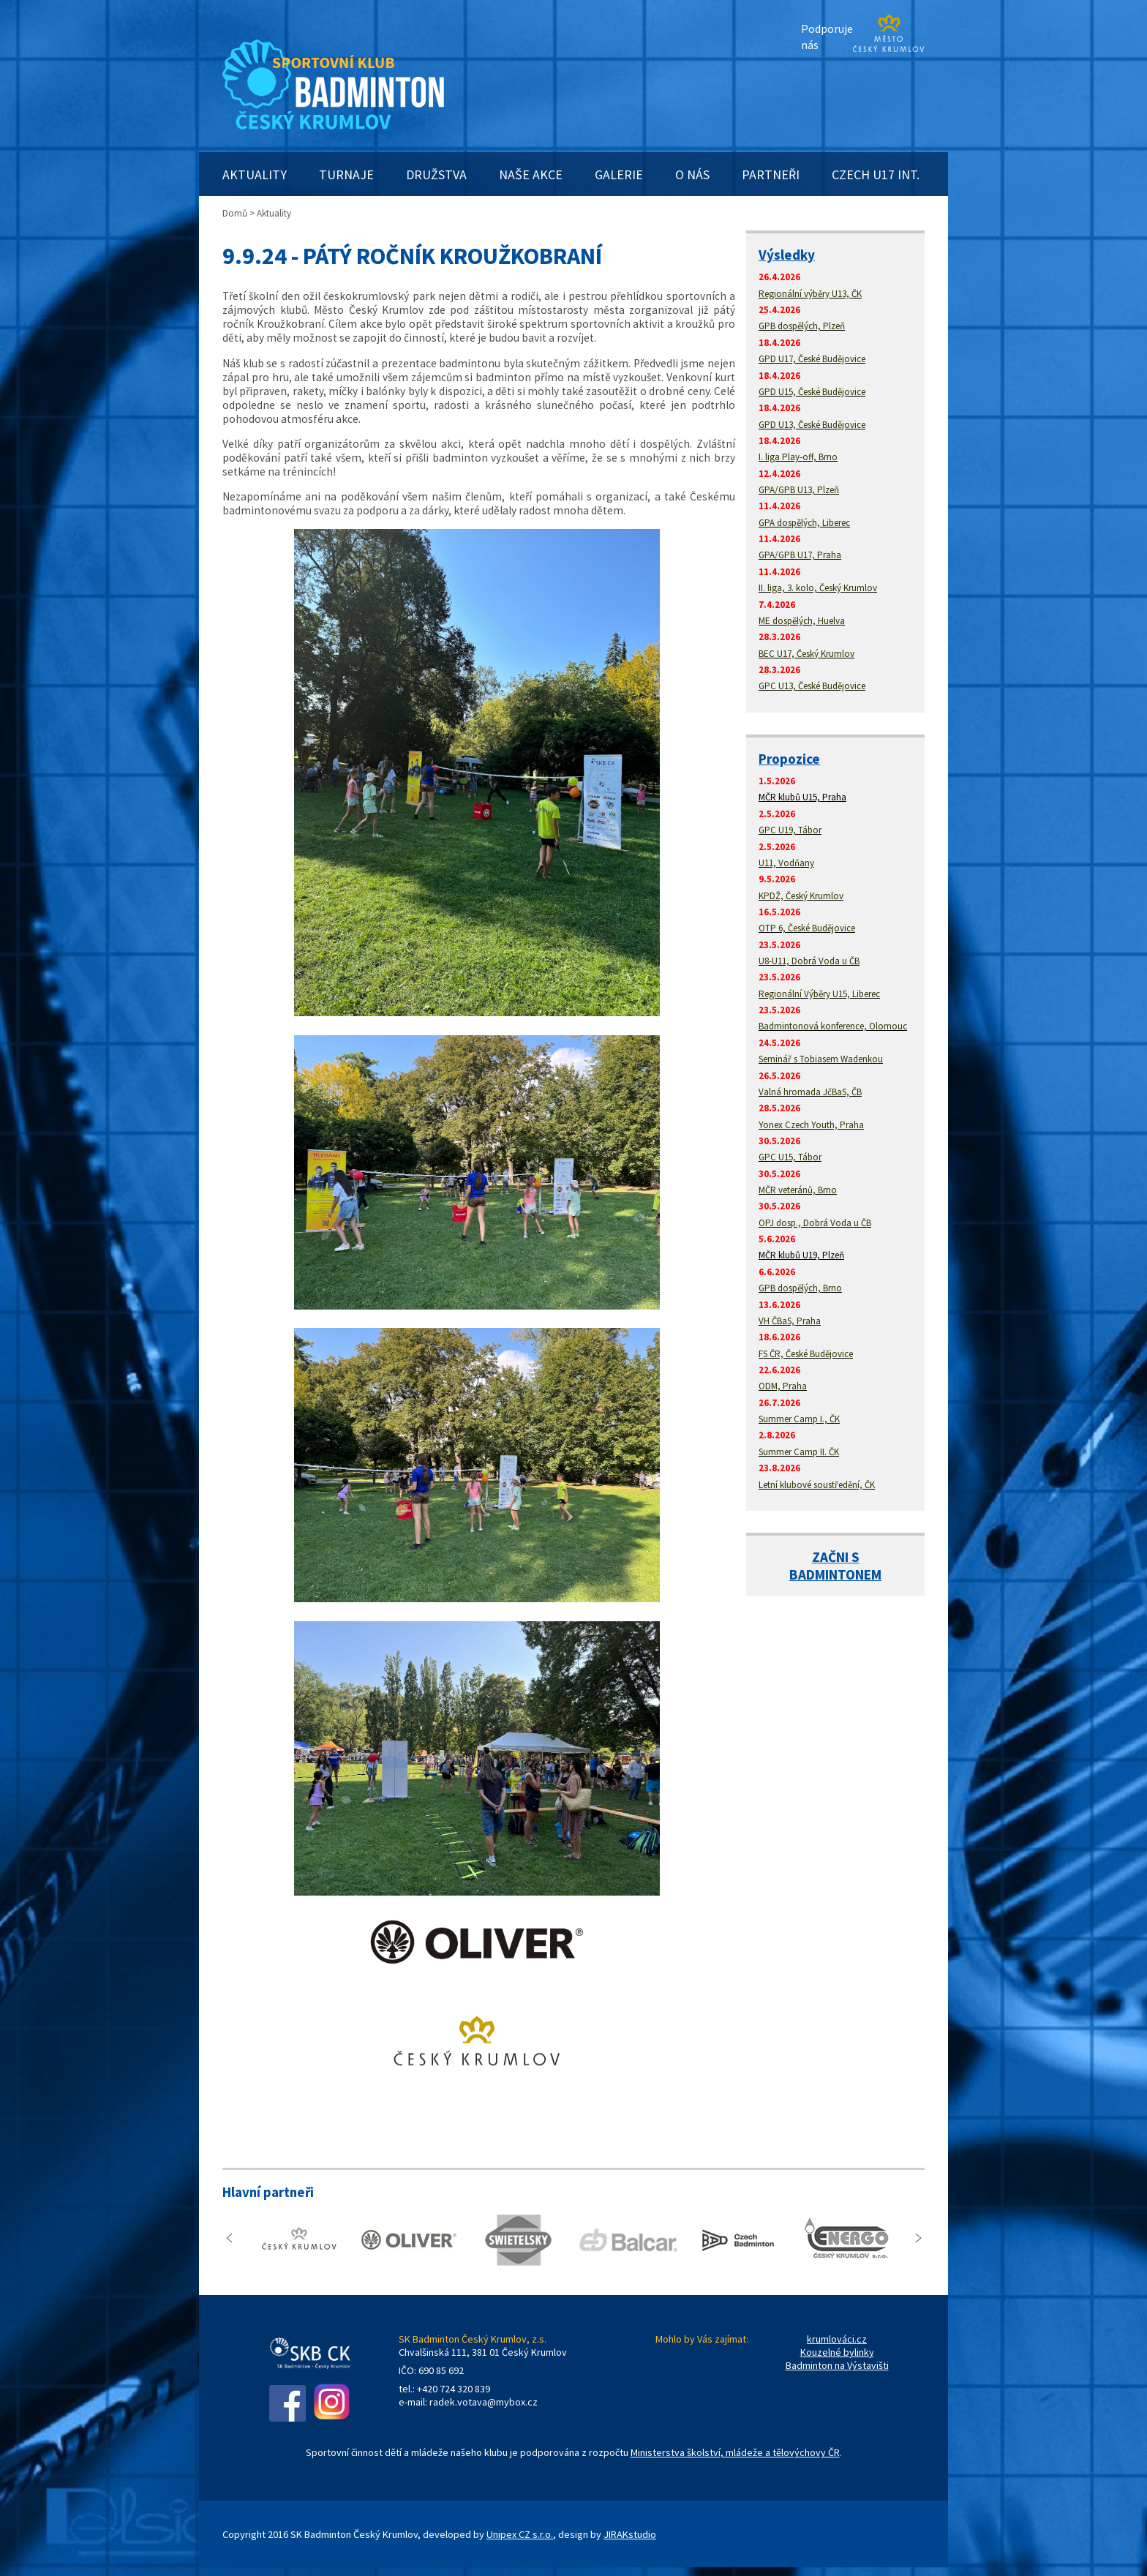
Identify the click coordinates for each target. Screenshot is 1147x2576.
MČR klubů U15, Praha (802, 797)
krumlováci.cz (837, 2339)
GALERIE (619, 174)
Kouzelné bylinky (837, 2352)
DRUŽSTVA (436, 174)
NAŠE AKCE (531, 174)
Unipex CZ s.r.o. (519, 2534)
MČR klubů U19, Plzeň (801, 1255)
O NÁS (692, 174)
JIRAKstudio (629, 2534)
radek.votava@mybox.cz (483, 2401)
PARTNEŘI (771, 174)
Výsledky (787, 254)
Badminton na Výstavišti (837, 2365)
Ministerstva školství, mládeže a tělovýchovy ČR (735, 2452)
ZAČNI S (836, 1557)
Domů (234, 213)
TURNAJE (346, 174)
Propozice (789, 758)
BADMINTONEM (835, 1574)
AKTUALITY (254, 174)
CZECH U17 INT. (876, 174)
